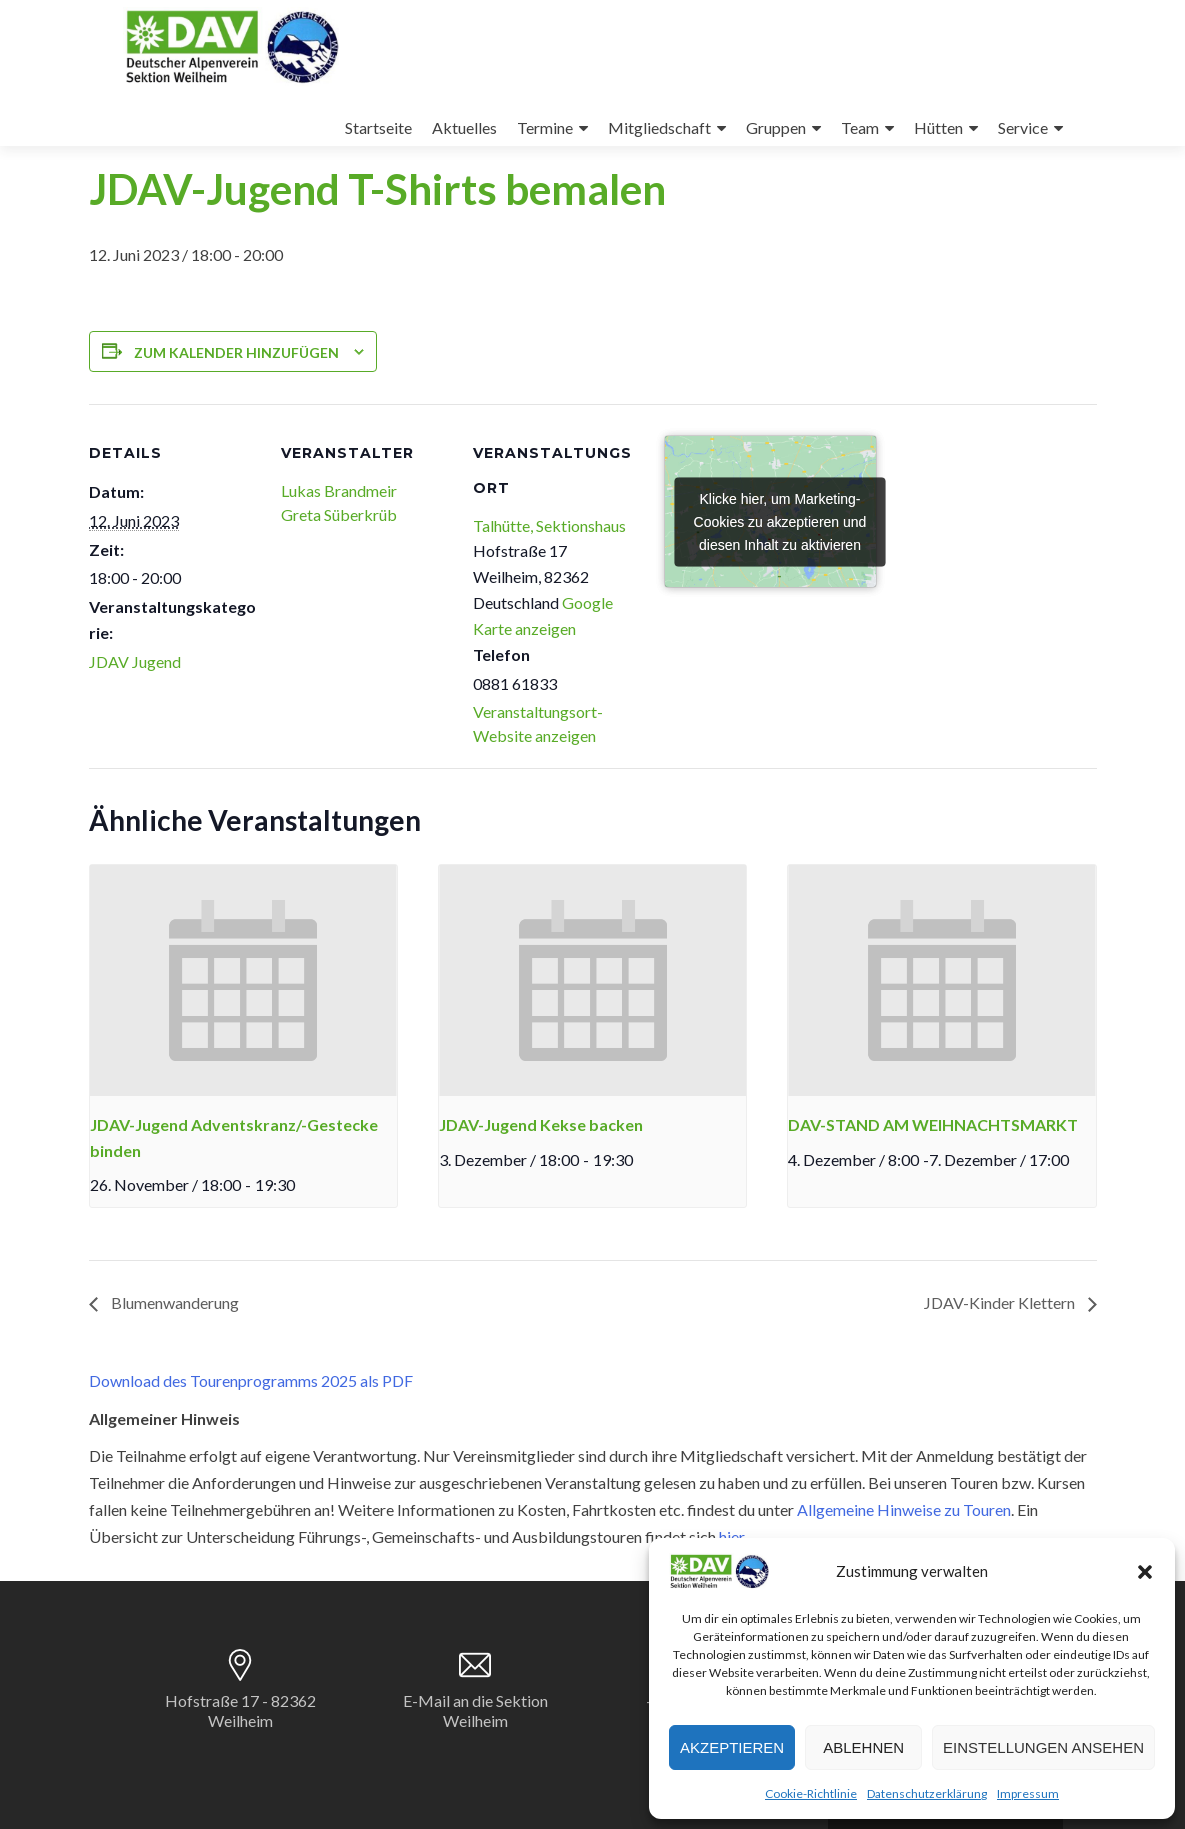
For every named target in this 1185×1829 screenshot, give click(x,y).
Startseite (378, 127)
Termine (545, 127)
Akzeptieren (732, 1747)
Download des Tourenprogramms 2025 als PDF (251, 1380)
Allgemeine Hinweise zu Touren (904, 1509)
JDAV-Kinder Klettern (1001, 1302)
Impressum (1028, 1793)
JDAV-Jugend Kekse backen (541, 1124)
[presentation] (243, 980)
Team (860, 127)
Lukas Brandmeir (339, 490)
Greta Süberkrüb (339, 514)
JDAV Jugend (135, 661)
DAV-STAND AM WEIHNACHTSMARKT (933, 1124)
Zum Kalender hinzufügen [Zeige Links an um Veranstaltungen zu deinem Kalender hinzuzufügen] (236, 352)
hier (731, 1536)
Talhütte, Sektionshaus (549, 525)
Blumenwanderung (173, 1302)
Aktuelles (464, 127)
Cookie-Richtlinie (811, 1793)
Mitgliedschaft (659, 127)
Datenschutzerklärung (927, 1793)
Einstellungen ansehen (1043, 1747)
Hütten (938, 127)
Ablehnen (863, 1747)
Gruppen (776, 127)
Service (1023, 127)
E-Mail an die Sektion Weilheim (475, 1710)
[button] (1145, 1572)
